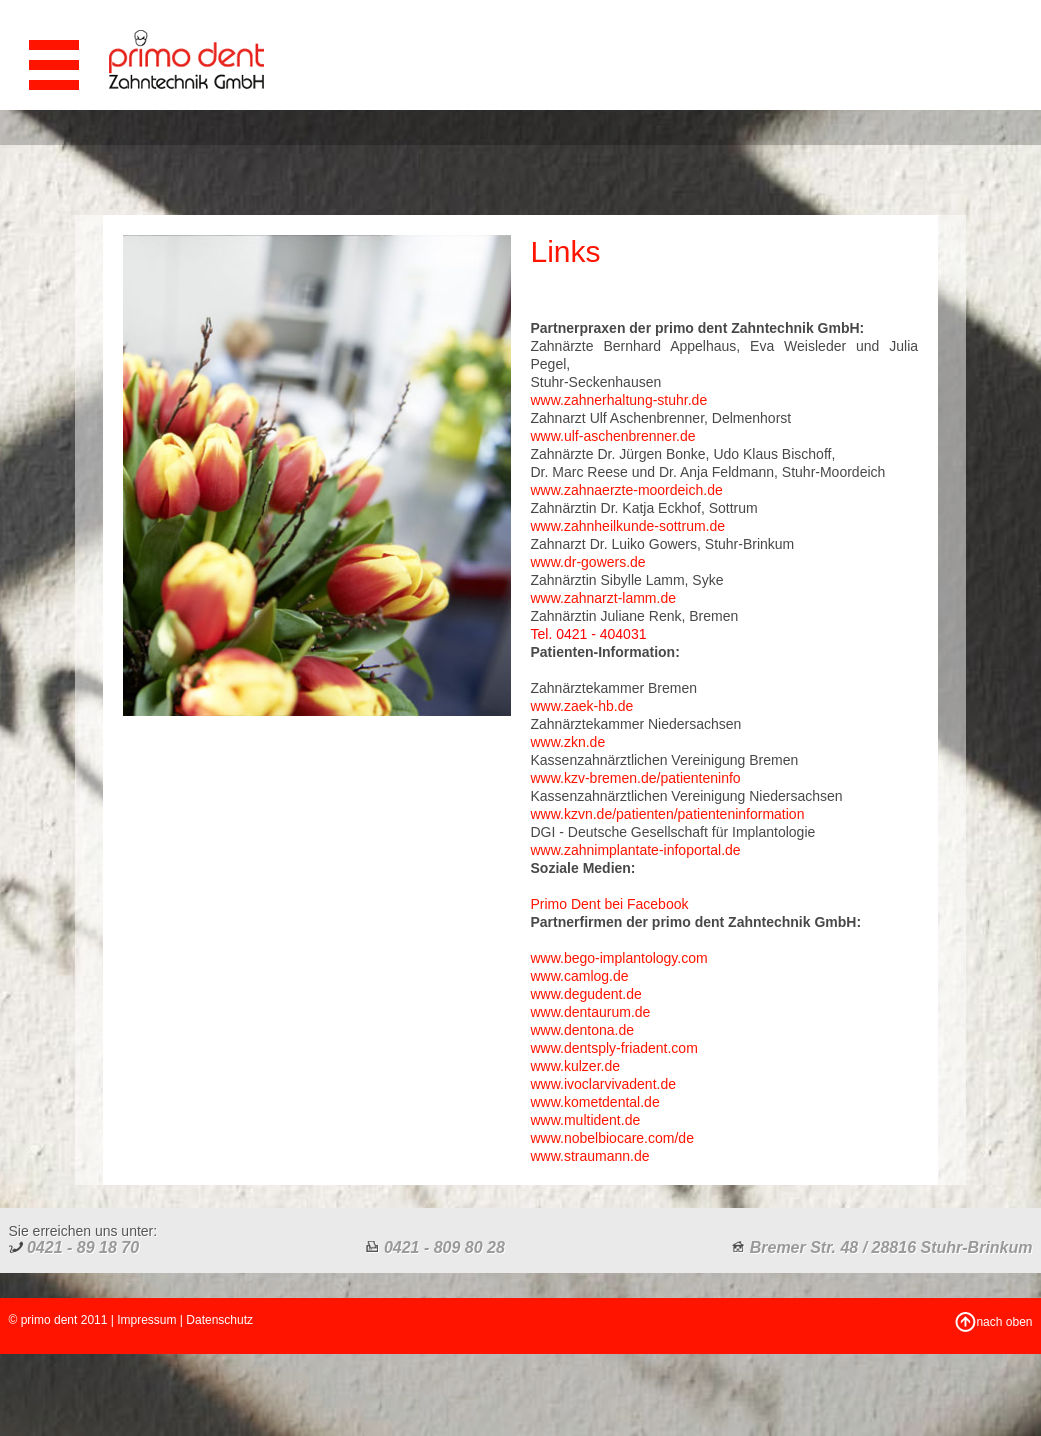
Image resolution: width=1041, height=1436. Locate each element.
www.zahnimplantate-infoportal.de (636, 850)
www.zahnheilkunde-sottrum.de (628, 526)
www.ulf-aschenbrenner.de (613, 436)
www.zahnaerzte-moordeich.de (627, 490)
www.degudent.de (586, 994)
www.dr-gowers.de (588, 562)
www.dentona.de (583, 1030)
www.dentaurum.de (591, 1012)
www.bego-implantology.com (619, 958)
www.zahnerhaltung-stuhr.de (619, 400)
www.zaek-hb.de (582, 706)
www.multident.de (586, 1120)
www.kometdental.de (595, 1102)
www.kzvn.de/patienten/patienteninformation (668, 814)
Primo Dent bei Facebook (610, 904)
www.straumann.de (590, 1156)
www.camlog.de (580, 976)
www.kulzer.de (575, 1066)
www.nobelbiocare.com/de (612, 1138)
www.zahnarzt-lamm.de (604, 598)
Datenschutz (219, 1320)
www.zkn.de (568, 742)
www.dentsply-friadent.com (614, 1048)
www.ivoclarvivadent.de (604, 1084)
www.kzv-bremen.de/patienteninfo (636, 778)
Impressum (146, 1320)
